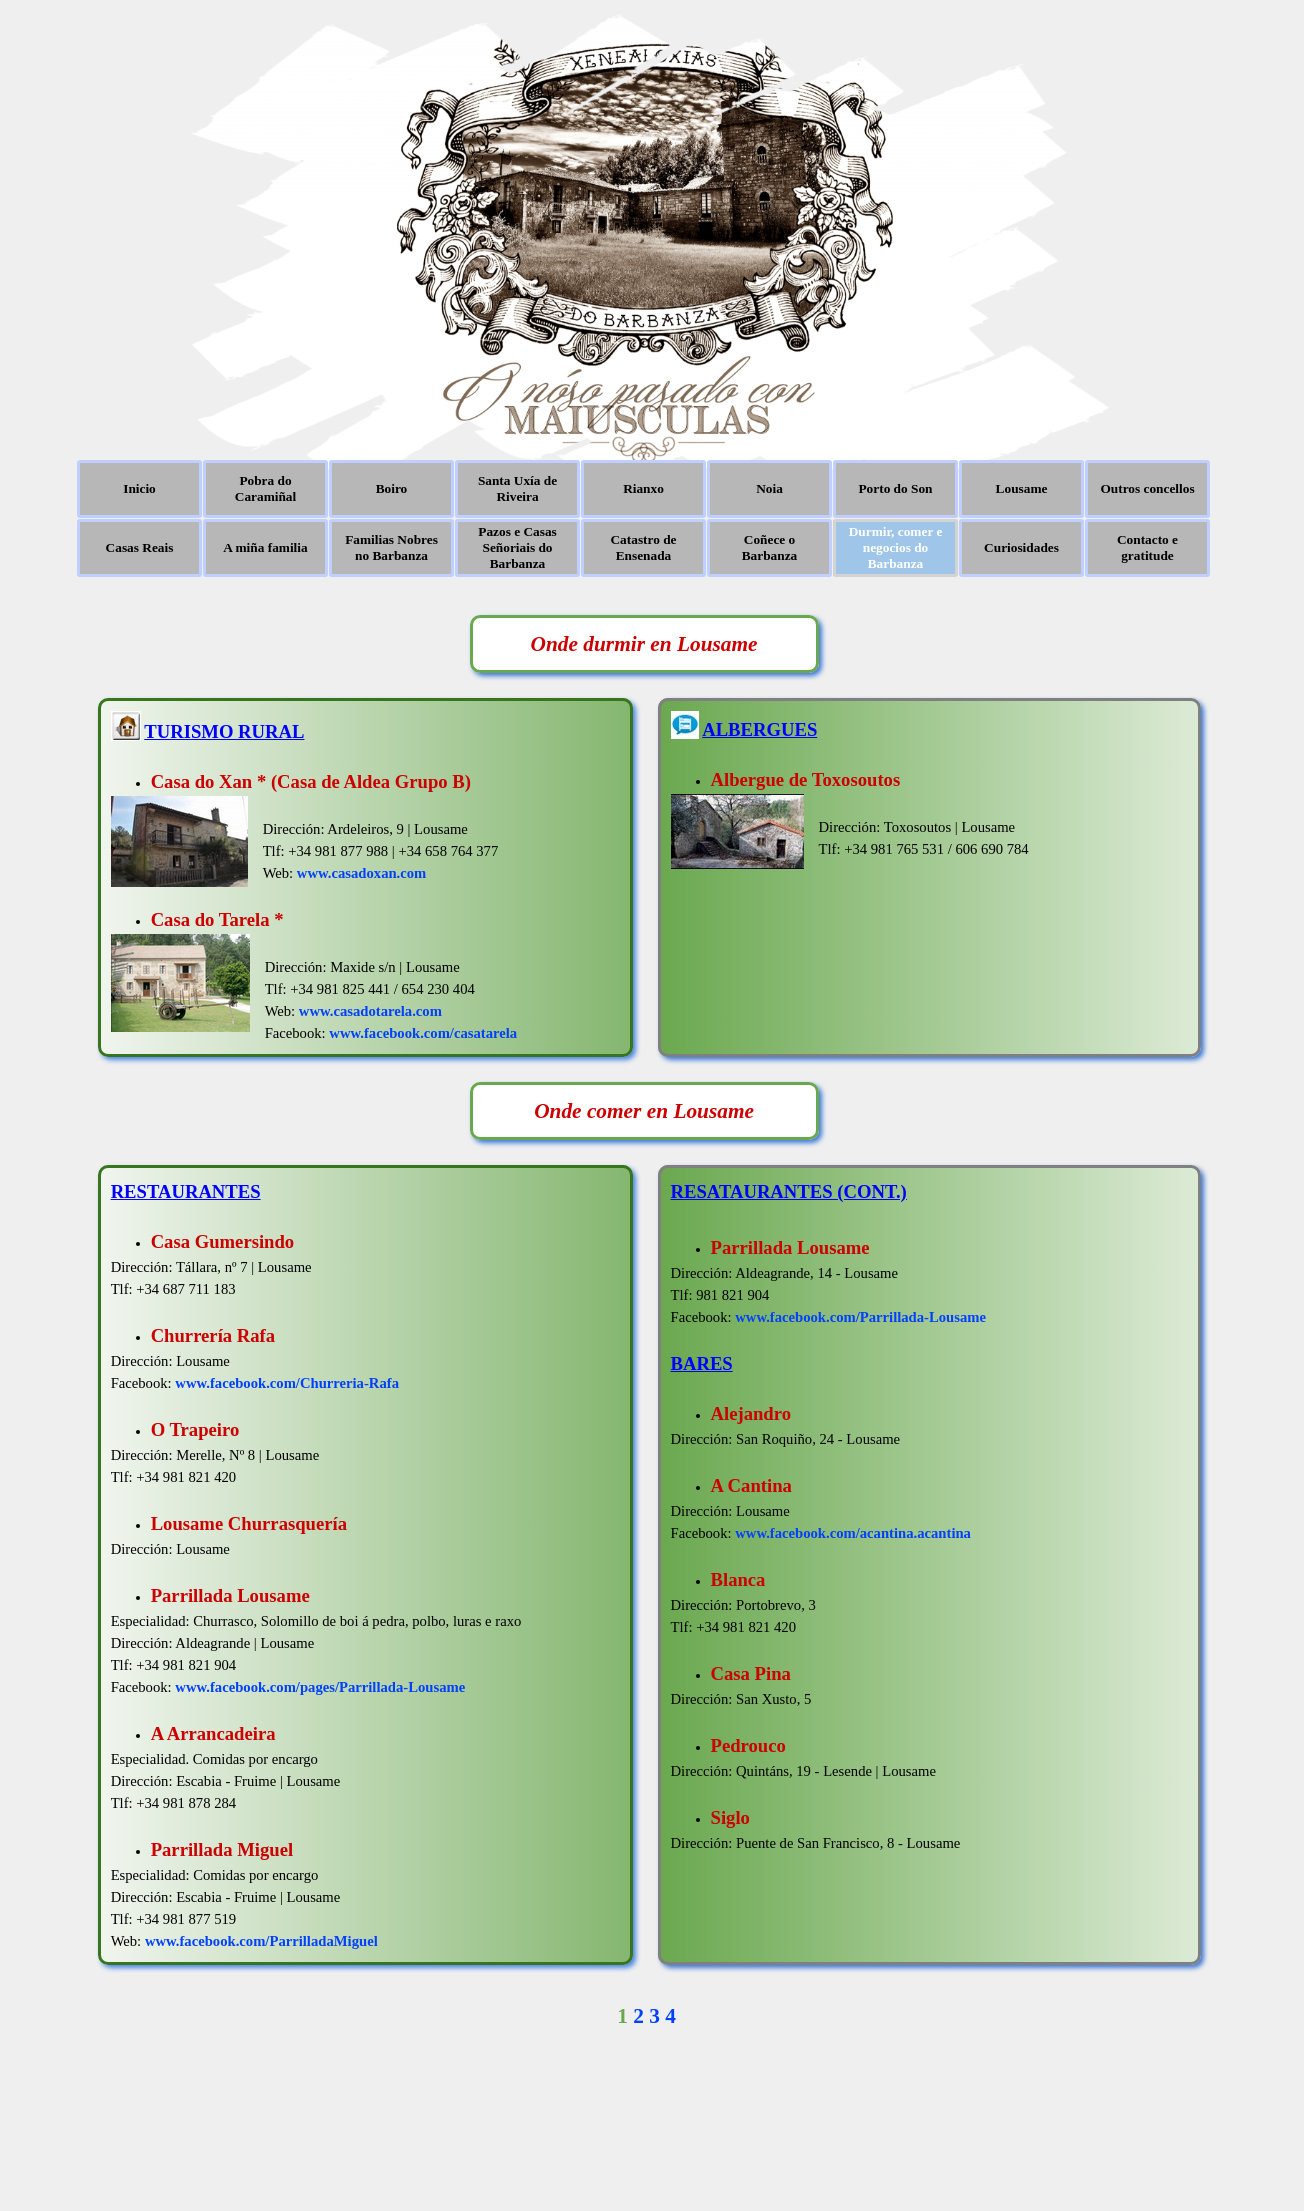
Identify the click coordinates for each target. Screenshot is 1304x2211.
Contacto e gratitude (1147, 547)
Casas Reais (140, 547)
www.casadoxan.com (361, 873)
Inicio (139, 488)
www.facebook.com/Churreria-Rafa (287, 1383)
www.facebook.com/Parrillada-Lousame (860, 1317)
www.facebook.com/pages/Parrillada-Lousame (320, 1687)
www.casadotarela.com (370, 1011)
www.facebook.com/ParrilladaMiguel (261, 1941)
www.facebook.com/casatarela (423, 1033)
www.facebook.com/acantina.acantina (853, 1533)
